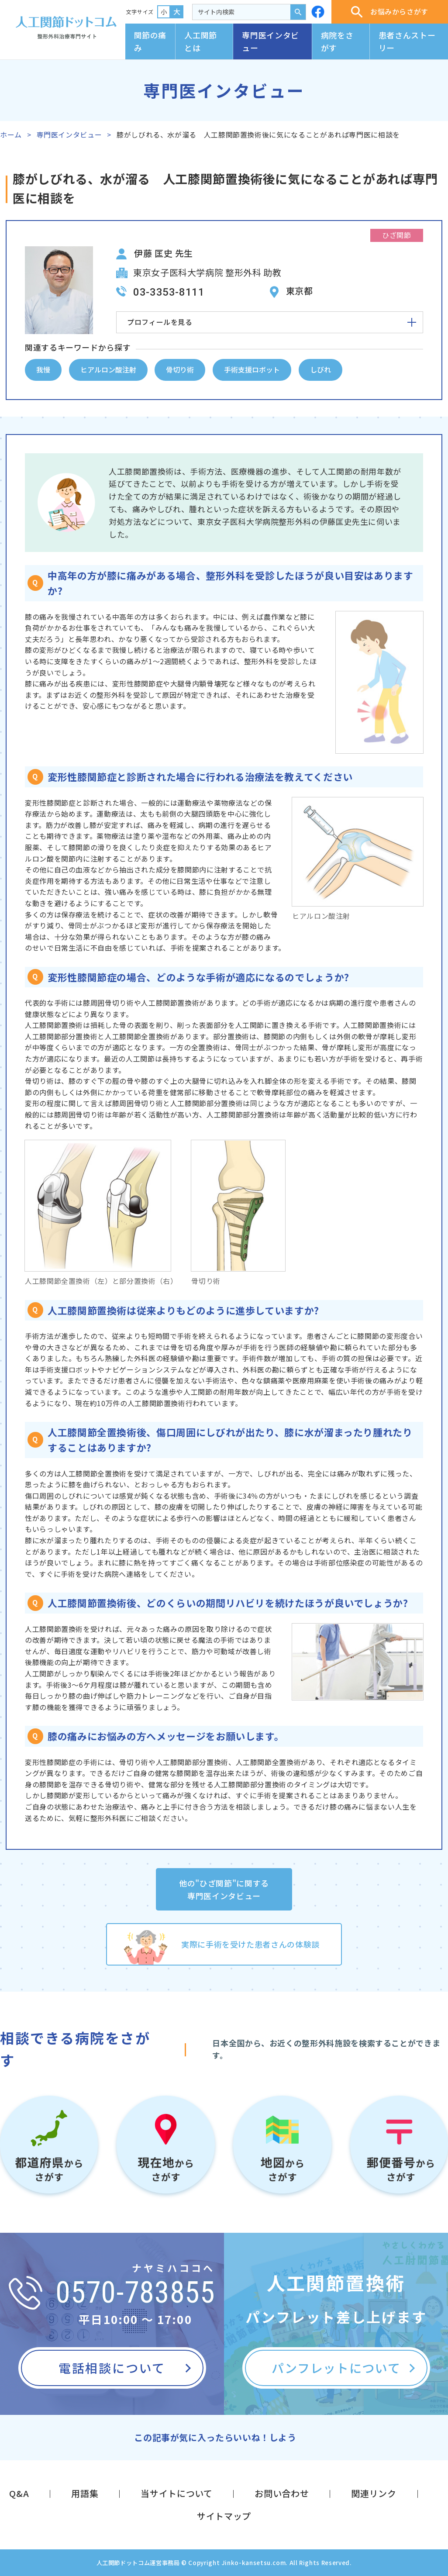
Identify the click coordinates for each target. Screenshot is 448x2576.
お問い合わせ (282, 2493)
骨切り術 (180, 369)
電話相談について (112, 2367)
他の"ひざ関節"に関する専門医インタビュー (224, 1889)
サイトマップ (224, 2516)
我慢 (43, 369)
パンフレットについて (336, 2367)
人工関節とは (200, 41)
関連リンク (373, 2493)
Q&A (19, 2493)
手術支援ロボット (252, 369)
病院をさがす (337, 41)
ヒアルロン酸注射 (108, 369)
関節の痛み (150, 41)
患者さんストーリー (407, 41)
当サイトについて (176, 2493)
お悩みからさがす (389, 11)
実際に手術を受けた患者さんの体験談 (250, 1944)
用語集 (84, 2493)
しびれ (320, 369)
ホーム (11, 134)
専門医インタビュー (270, 41)
